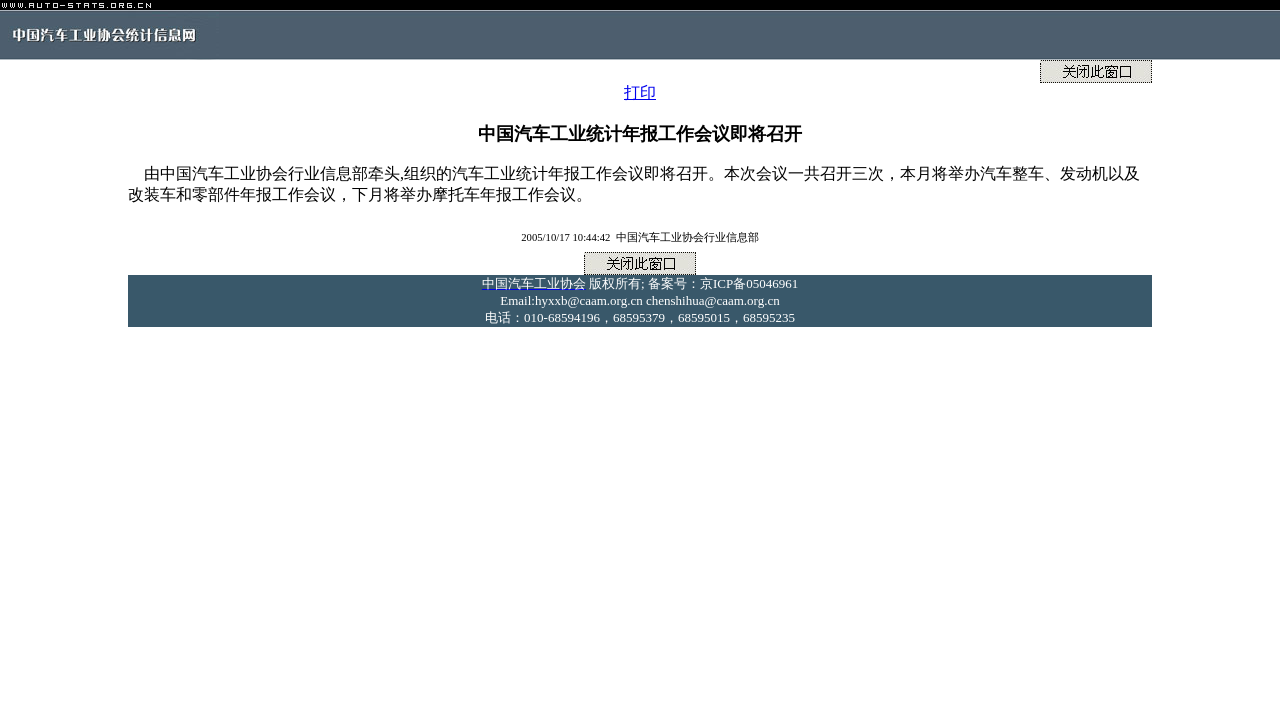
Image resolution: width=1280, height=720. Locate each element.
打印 (640, 92)
